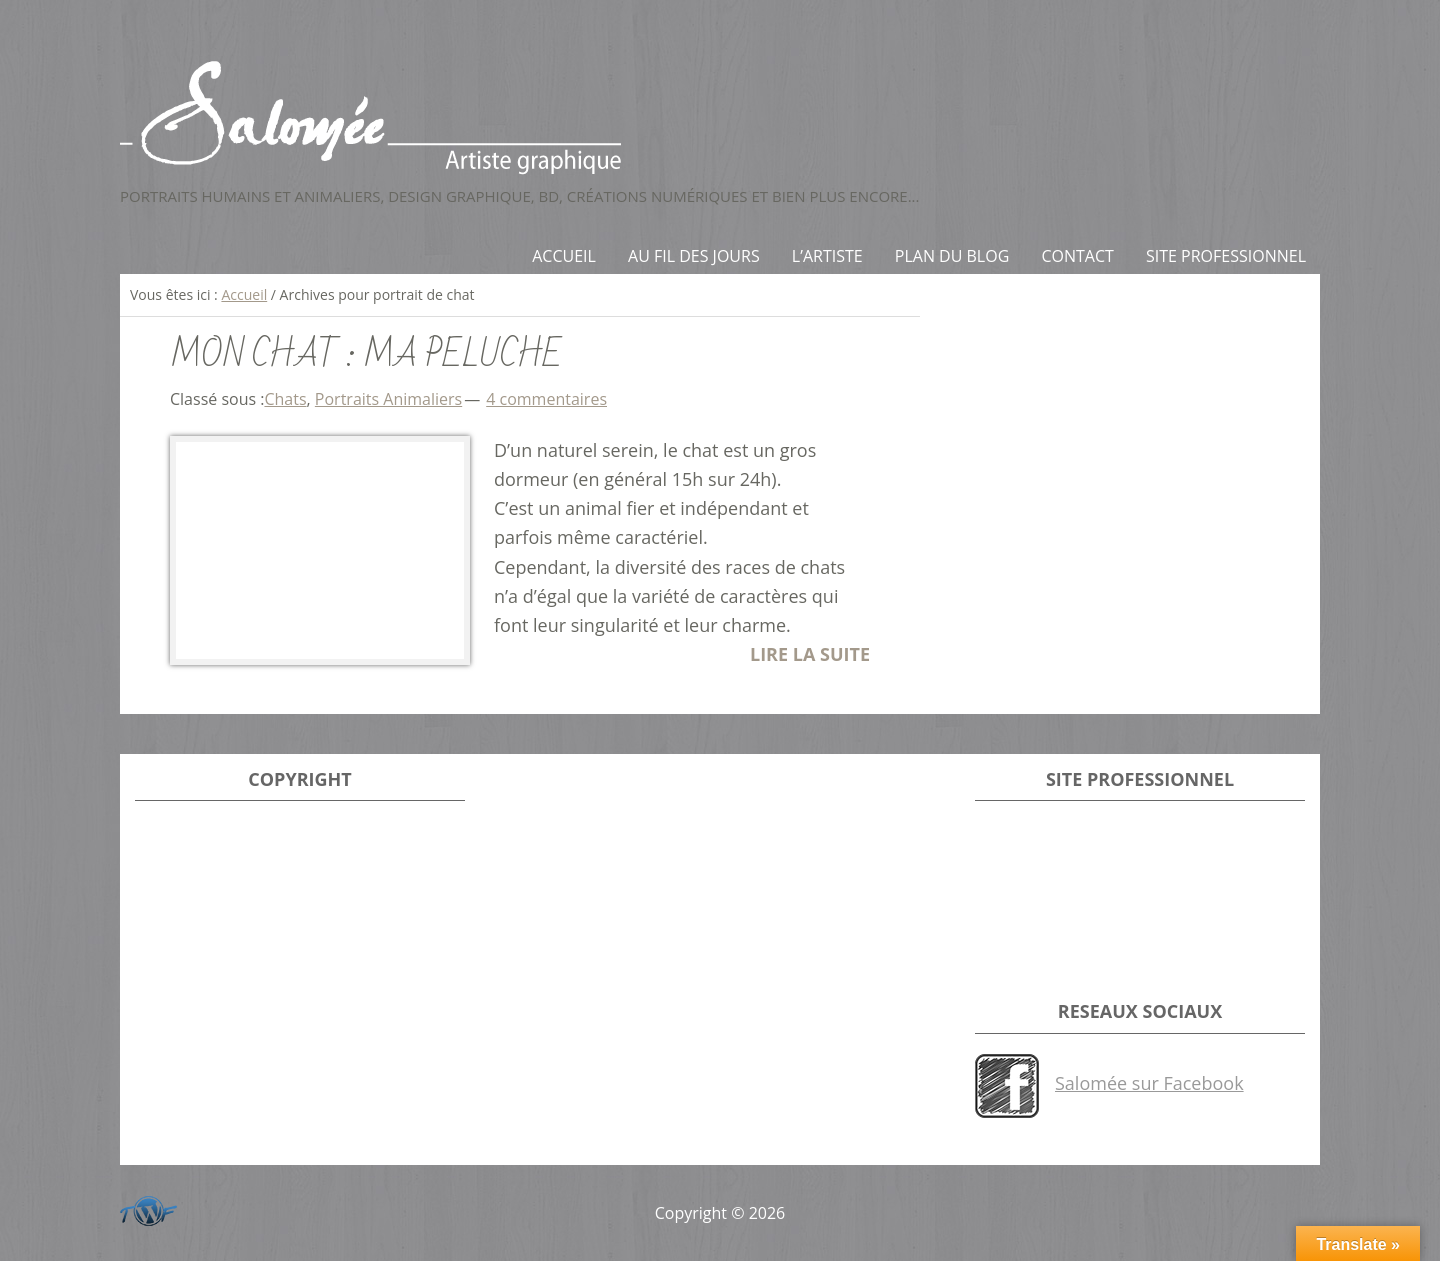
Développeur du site (145, 1207)
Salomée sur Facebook (1149, 1083)
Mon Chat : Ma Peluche (366, 355)
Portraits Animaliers (388, 399)
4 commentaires (546, 399)
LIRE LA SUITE (810, 654)
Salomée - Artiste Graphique (720, 117)
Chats (285, 399)
